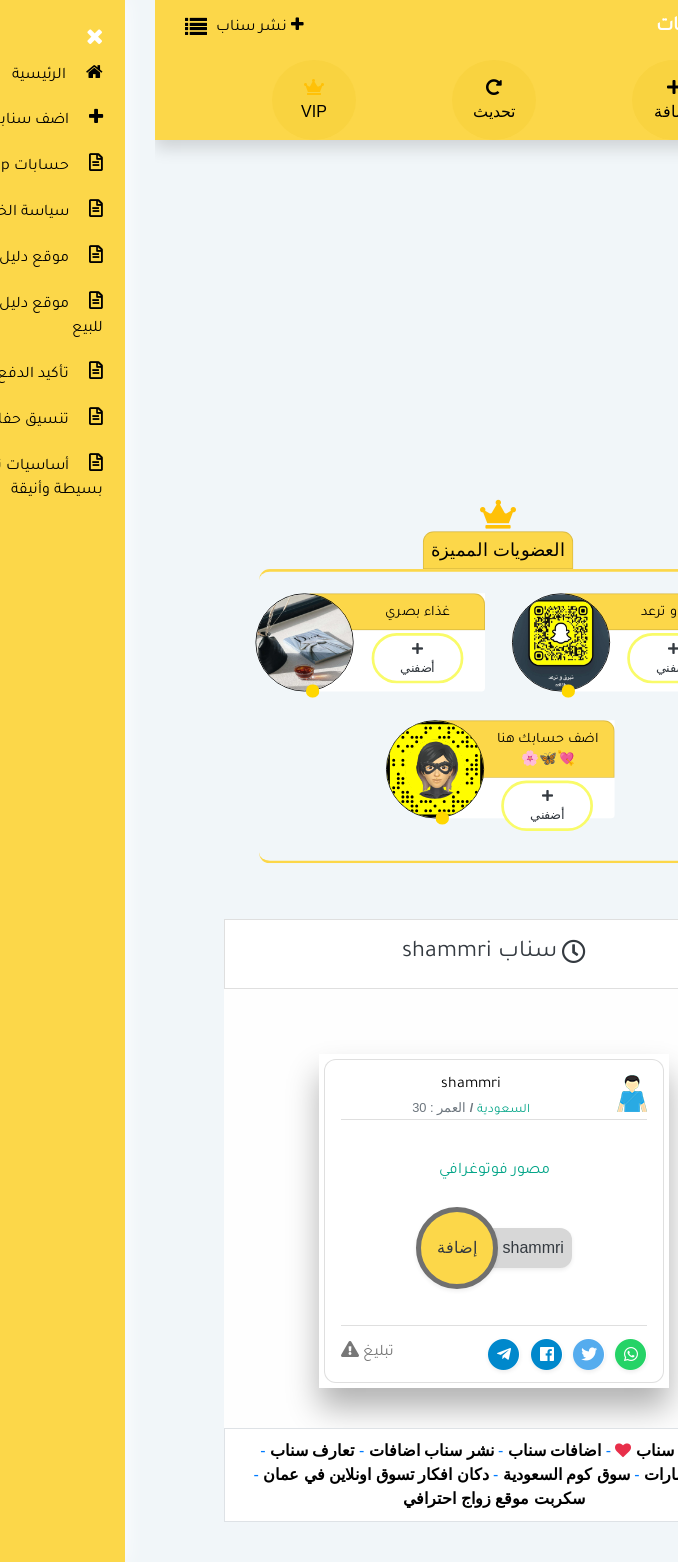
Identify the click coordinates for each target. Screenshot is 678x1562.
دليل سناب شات (569, 27)
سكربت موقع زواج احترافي (338, 1498)
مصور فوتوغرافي (339, 1171)
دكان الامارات (534, 1474)
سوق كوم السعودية (411, 1474)
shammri (316, 1085)
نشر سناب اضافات (276, 1450)
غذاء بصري (262, 613)
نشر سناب (105, 26)
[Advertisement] (339, 330)
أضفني (518, 658)
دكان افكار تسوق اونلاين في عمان (220, 1474)
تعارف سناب (157, 1450)
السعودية (348, 1110)
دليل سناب (514, 1450)
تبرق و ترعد (519, 613)
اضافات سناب (399, 1450)
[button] (339, 1246)
